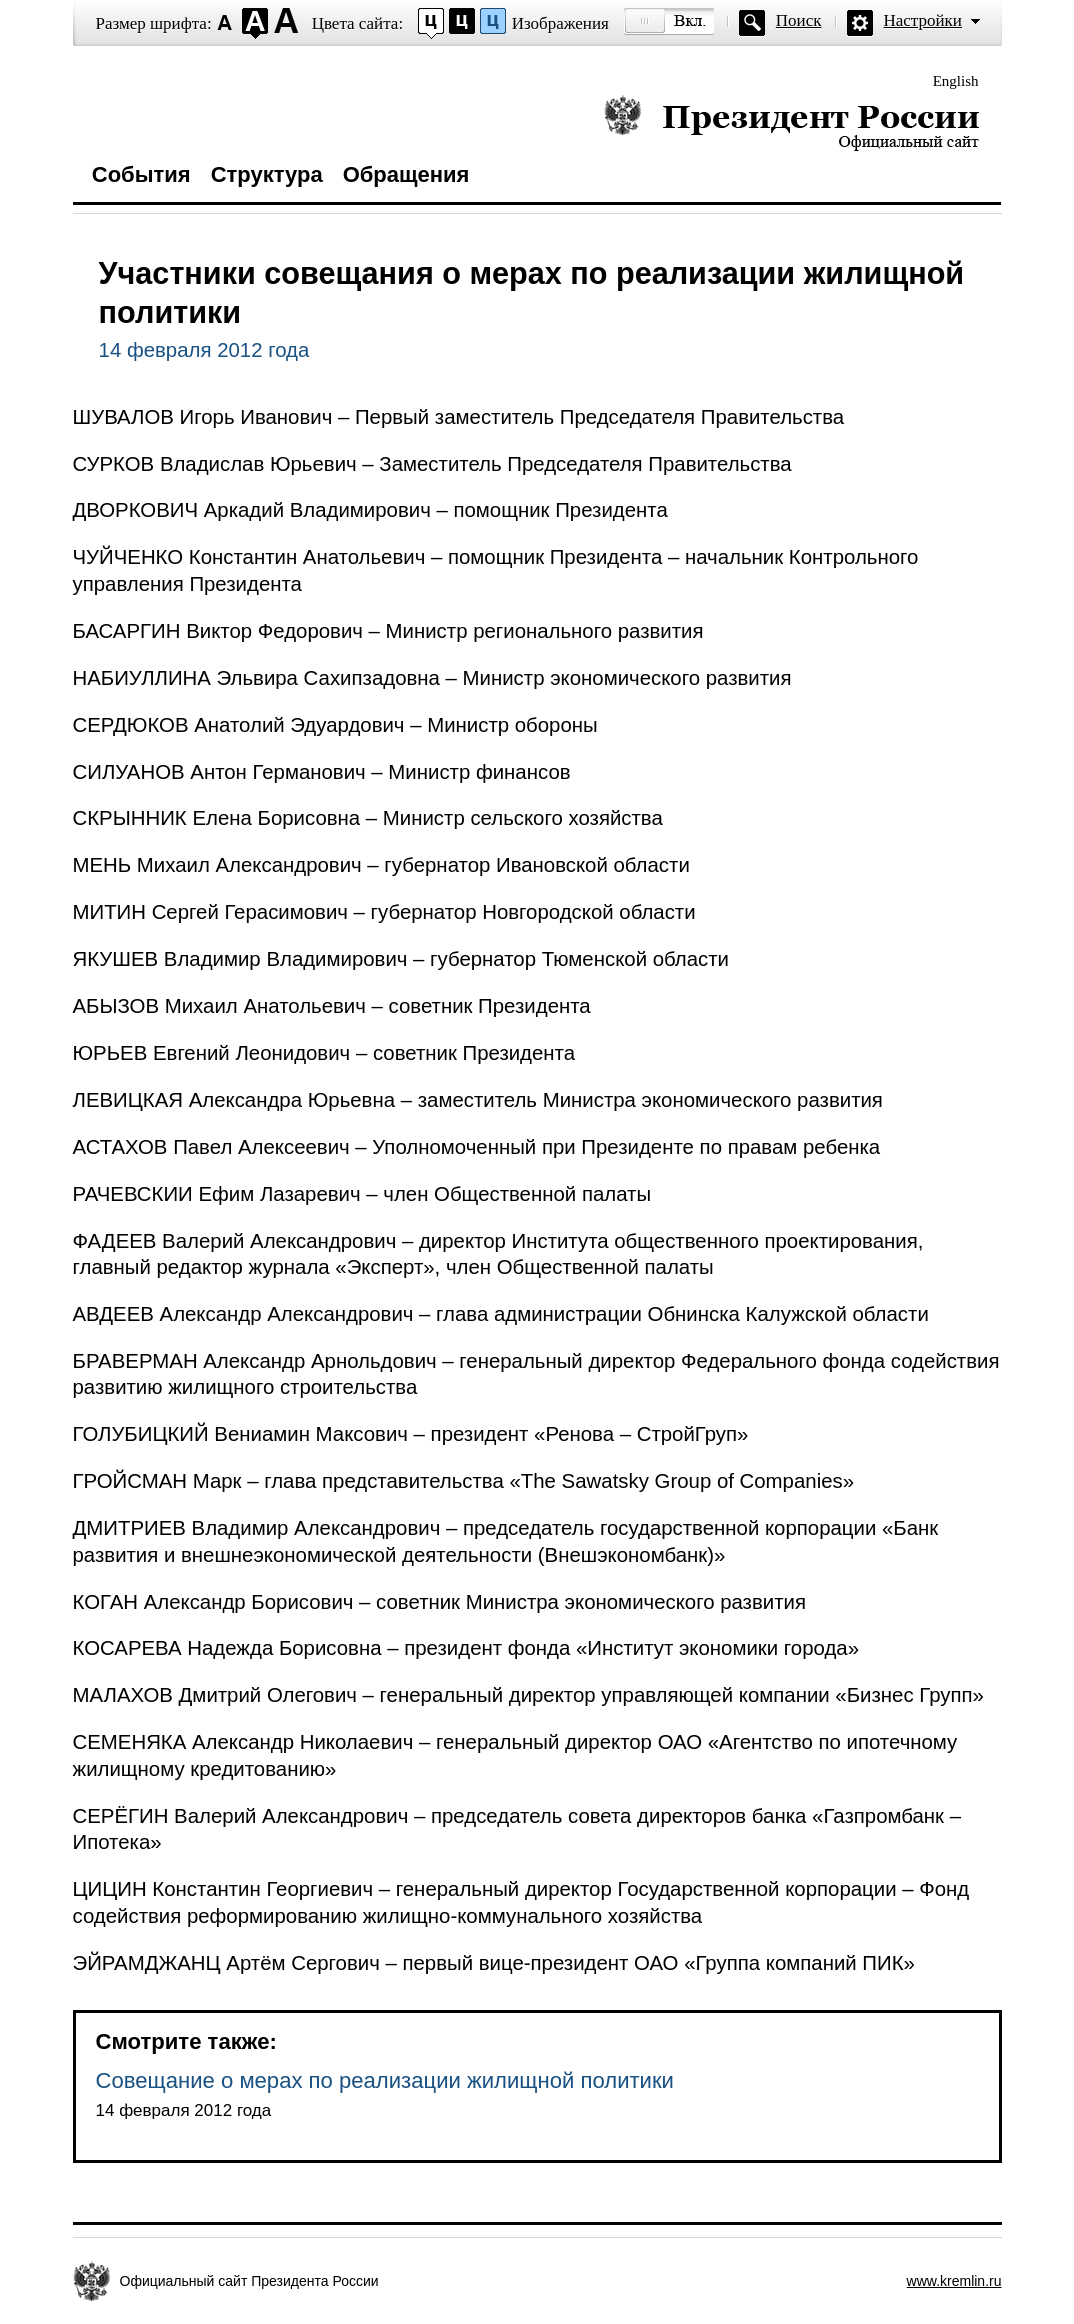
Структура (267, 174)
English (956, 81)
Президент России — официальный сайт (791, 122)
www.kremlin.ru (954, 2281)
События (141, 174)
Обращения (406, 174)
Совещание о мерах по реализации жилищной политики (385, 2080)
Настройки (923, 20)
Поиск (799, 20)
